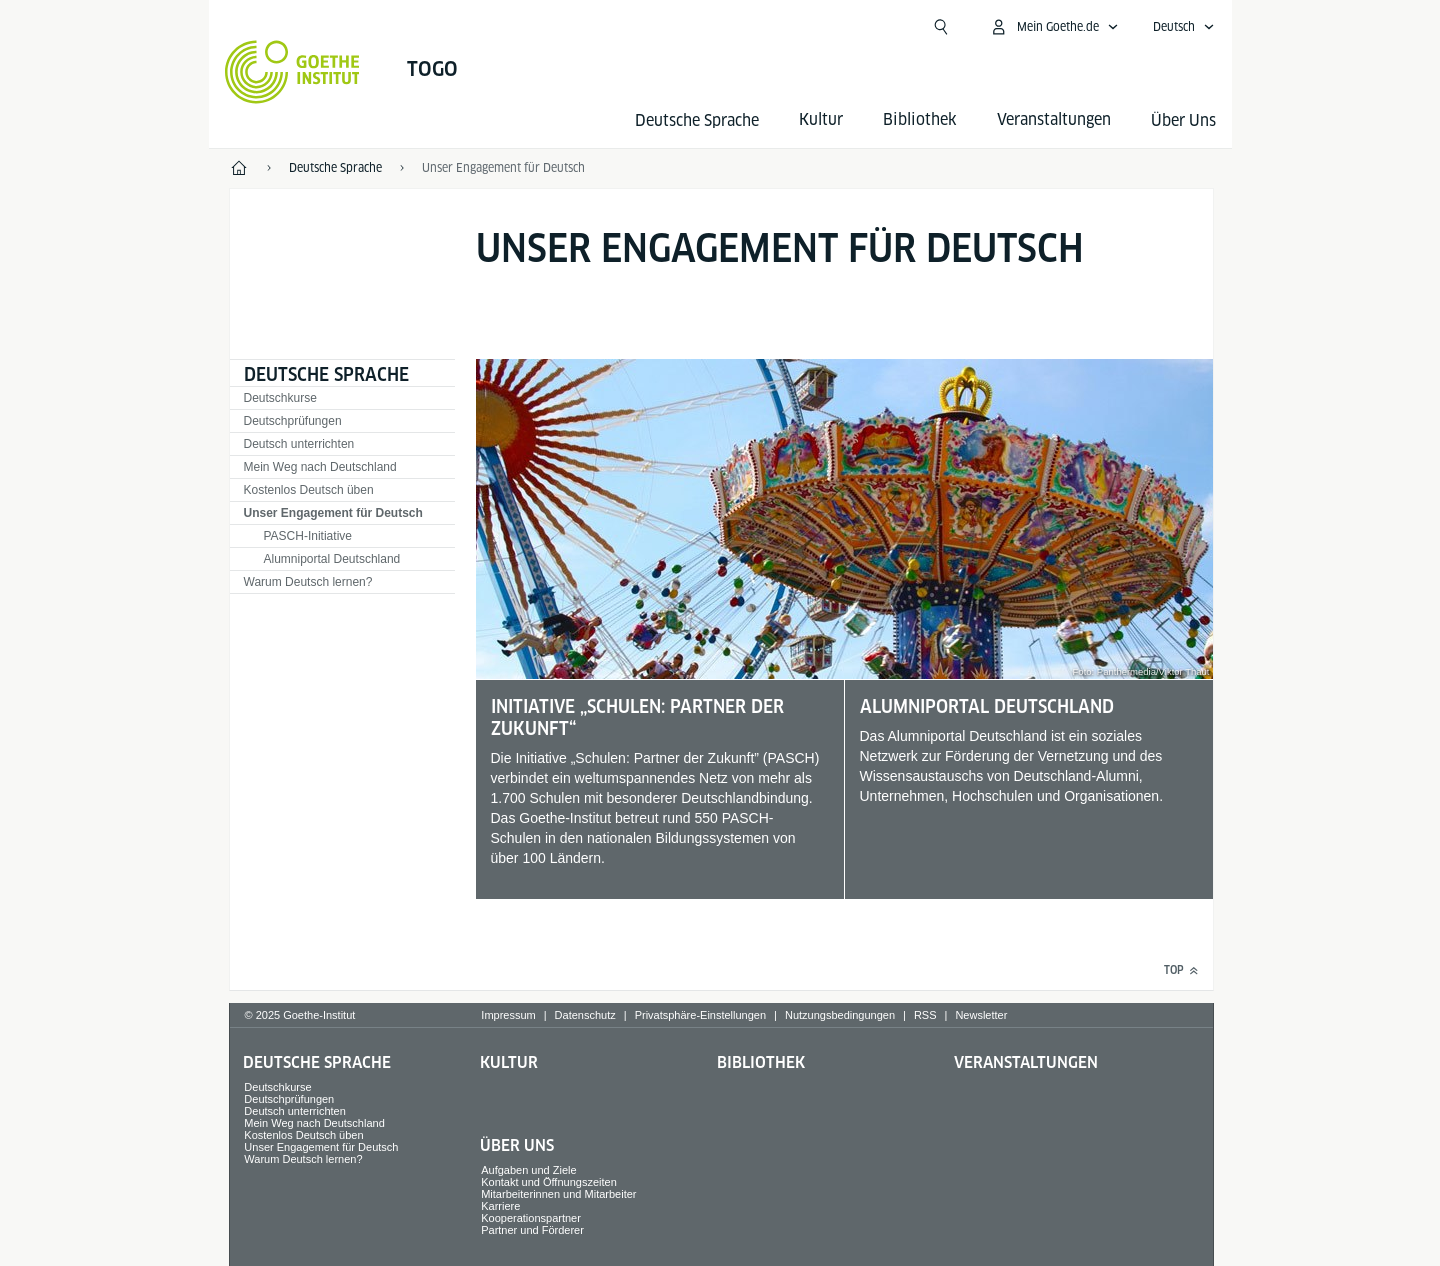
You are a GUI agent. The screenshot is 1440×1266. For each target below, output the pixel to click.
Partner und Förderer (532, 1230)
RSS (925, 1015)
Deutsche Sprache (697, 120)
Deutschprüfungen (293, 421)
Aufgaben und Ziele (528, 1170)
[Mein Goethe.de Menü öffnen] (1054, 27)
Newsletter (981, 1015)
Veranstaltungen (1026, 1062)
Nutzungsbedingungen (840, 1015)
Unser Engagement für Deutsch (333, 513)
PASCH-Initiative (308, 536)
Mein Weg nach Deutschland (320, 467)
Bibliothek (761, 1062)
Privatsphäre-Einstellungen (700, 1015)
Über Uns (1183, 120)
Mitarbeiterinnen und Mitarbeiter (558, 1194)
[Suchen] (941, 27)
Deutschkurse (280, 398)
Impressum (508, 1015)
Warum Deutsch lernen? (308, 582)
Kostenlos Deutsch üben (309, 490)
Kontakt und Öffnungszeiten (549, 1182)
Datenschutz (585, 1015)
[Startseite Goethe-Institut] (292, 72)
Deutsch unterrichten (299, 444)
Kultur (509, 1062)
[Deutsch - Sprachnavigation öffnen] (1184, 27)
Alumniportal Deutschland (332, 559)
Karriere (500, 1206)
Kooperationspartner (531, 1218)
